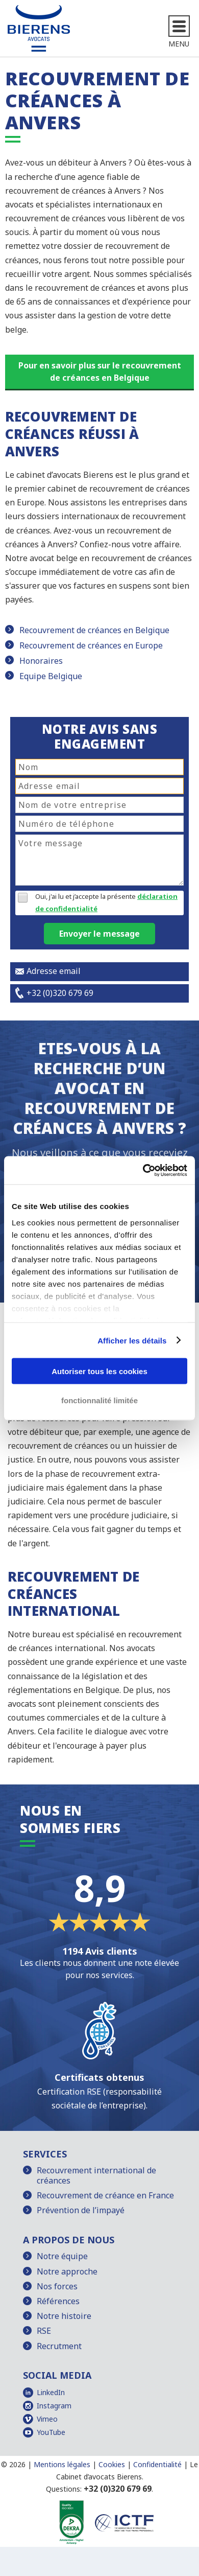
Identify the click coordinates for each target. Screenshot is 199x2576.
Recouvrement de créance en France (105, 2195)
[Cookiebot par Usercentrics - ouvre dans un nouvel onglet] (143, 1170)
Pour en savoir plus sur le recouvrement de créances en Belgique (99, 371)
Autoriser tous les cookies (99, 1371)
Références (58, 2301)
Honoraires (41, 660)
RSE (44, 2330)
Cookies (111, 2464)
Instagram (54, 2405)
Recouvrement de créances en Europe (91, 645)
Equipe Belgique (50, 676)
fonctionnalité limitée (99, 1400)
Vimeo (47, 2419)
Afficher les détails (131, 1340)
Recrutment (59, 2346)
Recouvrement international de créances (96, 2175)
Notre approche (67, 2271)
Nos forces (57, 2286)
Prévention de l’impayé (81, 2210)
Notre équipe (62, 2256)
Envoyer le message (99, 933)
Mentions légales (62, 2464)
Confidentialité (157, 2464)
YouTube (51, 2432)
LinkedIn (51, 2392)
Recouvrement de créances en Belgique (94, 630)
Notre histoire (64, 2316)
